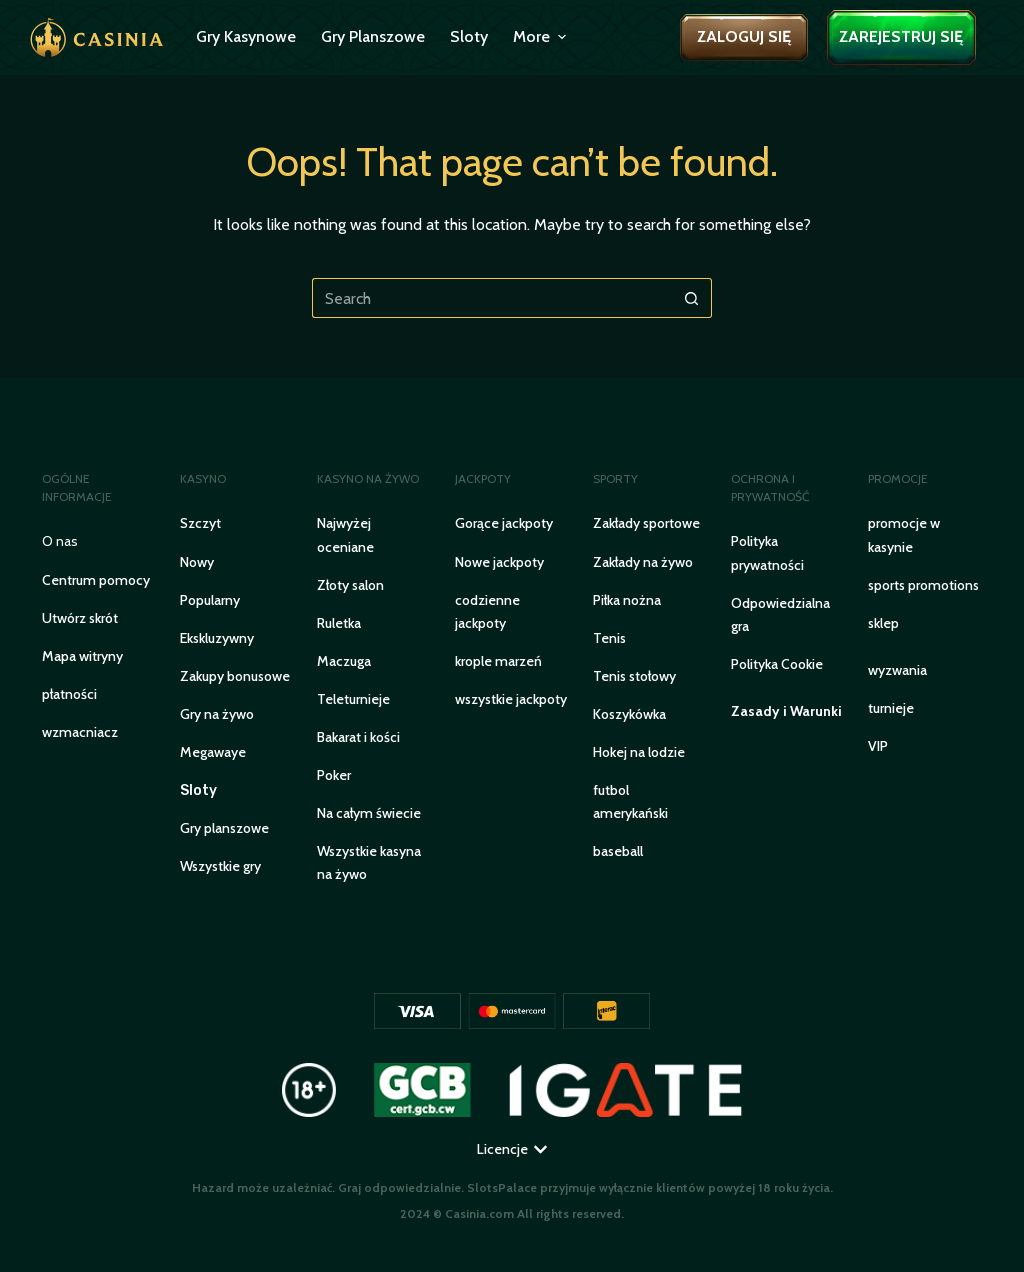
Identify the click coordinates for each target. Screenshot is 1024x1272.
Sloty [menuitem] (469, 36)
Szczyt (200, 523)
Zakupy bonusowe (235, 676)
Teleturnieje (353, 699)
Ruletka (339, 623)
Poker (334, 775)
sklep (883, 623)
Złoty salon (350, 585)
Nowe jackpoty (499, 562)
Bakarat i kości (358, 737)
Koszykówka (629, 714)
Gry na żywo (217, 714)
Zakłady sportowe (646, 523)
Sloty (198, 790)
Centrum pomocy (96, 580)
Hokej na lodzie (639, 752)
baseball (618, 851)
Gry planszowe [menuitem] (373, 36)
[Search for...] (492, 298)
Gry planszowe (224, 828)
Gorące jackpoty (504, 523)
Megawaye (213, 752)
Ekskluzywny (217, 638)
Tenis (609, 638)
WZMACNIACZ (80, 732)
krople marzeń (498, 661)
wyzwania (897, 670)
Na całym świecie (369, 813)
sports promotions (923, 585)
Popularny (210, 600)
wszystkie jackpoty (511, 699)
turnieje (891, 708)
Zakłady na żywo (643, 562)
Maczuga (344, 661)
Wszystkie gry (220, 866)
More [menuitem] (542, 36)
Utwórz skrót (80, 618)
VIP (878, 746)
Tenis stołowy (634, 676)
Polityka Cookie (777, 664)
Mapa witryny (82, 656)
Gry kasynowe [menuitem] (246, 36)
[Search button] (692, 298)
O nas (60, 541)
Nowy (197, 562)
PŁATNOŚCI (69, 694)
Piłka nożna (627, 600)
